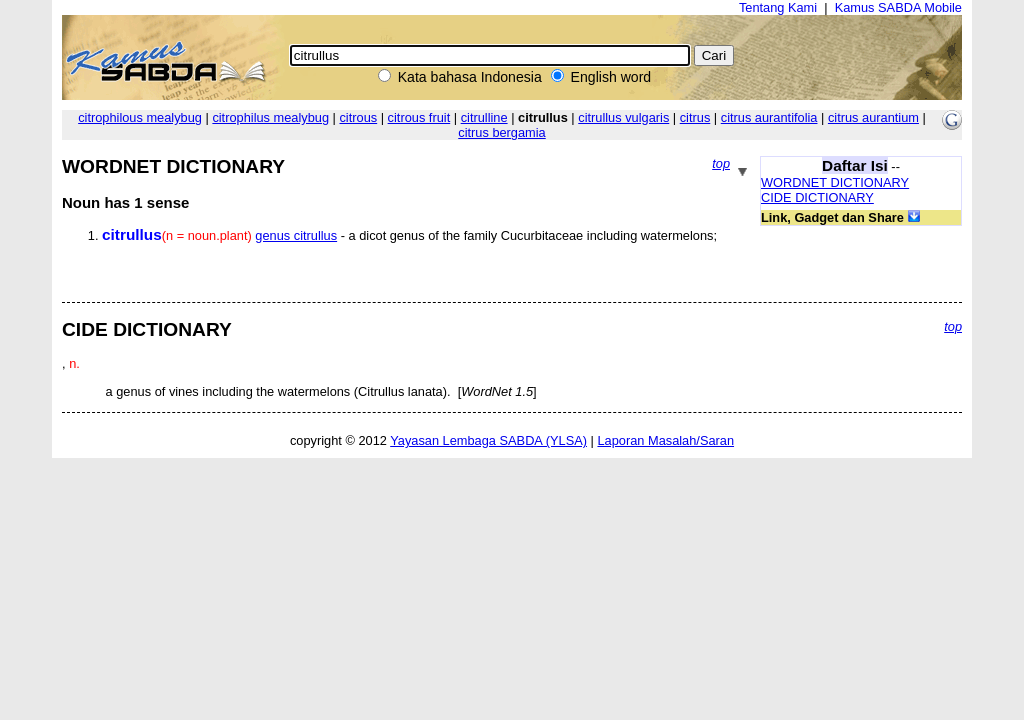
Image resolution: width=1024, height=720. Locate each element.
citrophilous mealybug (140, 117)
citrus (695, 117)
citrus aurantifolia (769, 117)
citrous (358, 117)
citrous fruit (419, 117)
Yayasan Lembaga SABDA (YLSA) (488, 440)
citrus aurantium (873, 117)
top (721, 163)
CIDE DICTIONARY (817, 197)
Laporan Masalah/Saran (665, 440)
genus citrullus (296, 235)
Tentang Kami (778, 7)
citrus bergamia (501, 132)
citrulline (484, 117)
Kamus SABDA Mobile (898, 7)
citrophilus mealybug (270, 117)
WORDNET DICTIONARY (835, 182)
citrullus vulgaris (623, 117)
